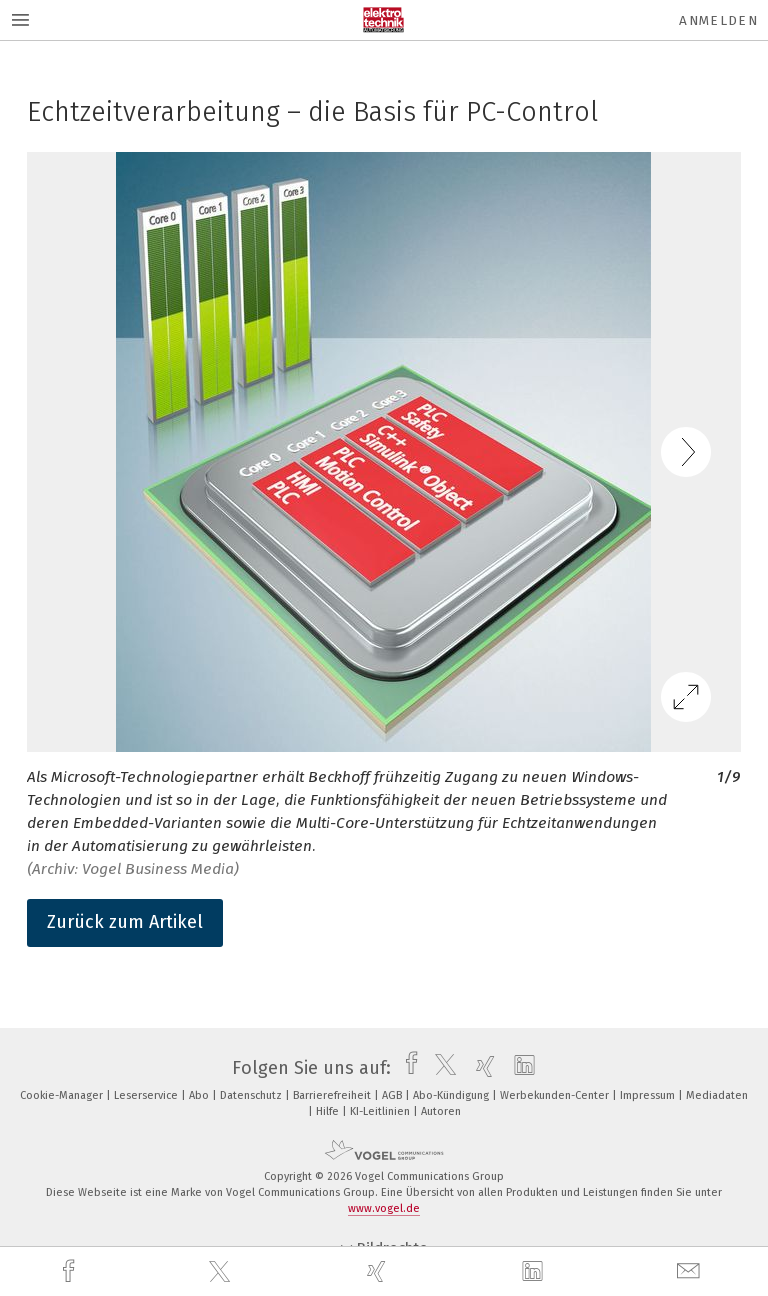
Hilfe (329, 1111)
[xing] (379, 1271)
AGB (393, 1095)
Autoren (441, 1111)
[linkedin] (535, 1272)
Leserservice (147, 1095)
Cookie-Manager (63, 1095)
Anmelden (718, 20)
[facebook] (71, 1271)
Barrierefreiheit (333, 1095)
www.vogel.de (384, 1208)
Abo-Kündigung (452, 1095)
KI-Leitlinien (381, 1111)
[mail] (691, 1271)
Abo (200, 1095)
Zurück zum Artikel (125, 922)
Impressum (649, 1095)
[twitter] (222, 1272)
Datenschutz (252, 1095)
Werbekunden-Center (556, 1095)
